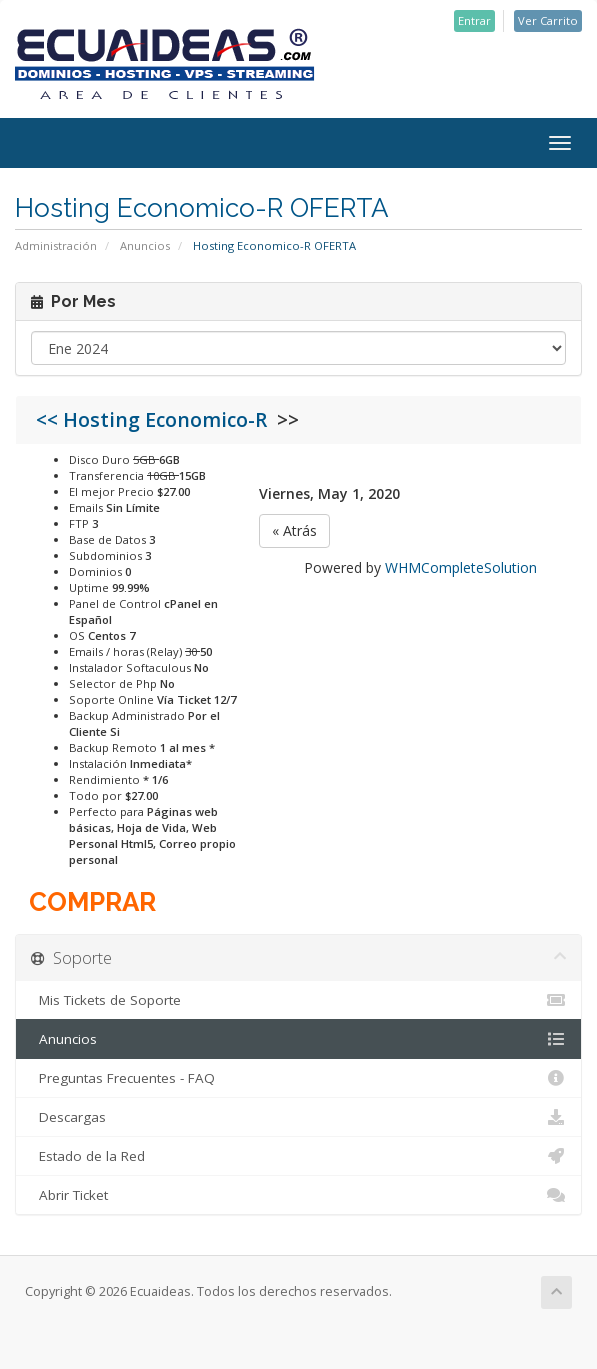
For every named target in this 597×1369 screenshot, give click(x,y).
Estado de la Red (298, 1156)
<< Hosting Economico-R (156, 419)
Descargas (298, 1117)
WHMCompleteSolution (461, 567)
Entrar (474, 20)
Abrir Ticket (298, 1195)
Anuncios (145, 245)
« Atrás (294, 530)
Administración (56, 245)
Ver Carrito (548, 20)
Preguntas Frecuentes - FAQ (298, 1078)
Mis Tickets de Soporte (298, 1000)
